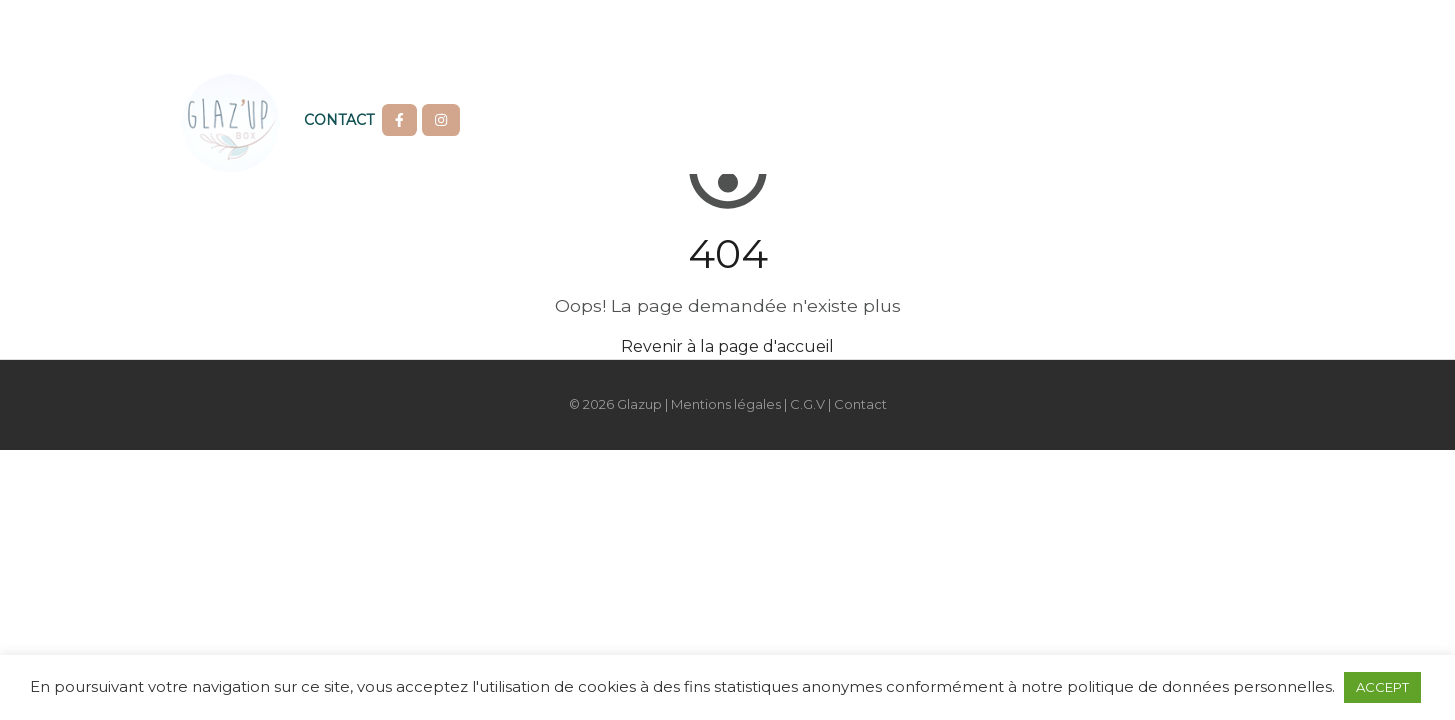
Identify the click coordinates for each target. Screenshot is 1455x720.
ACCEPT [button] (1382, 687)
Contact (339, 120)
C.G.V (807, 404)
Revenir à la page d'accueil (727, 346)
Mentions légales (726, 404)
